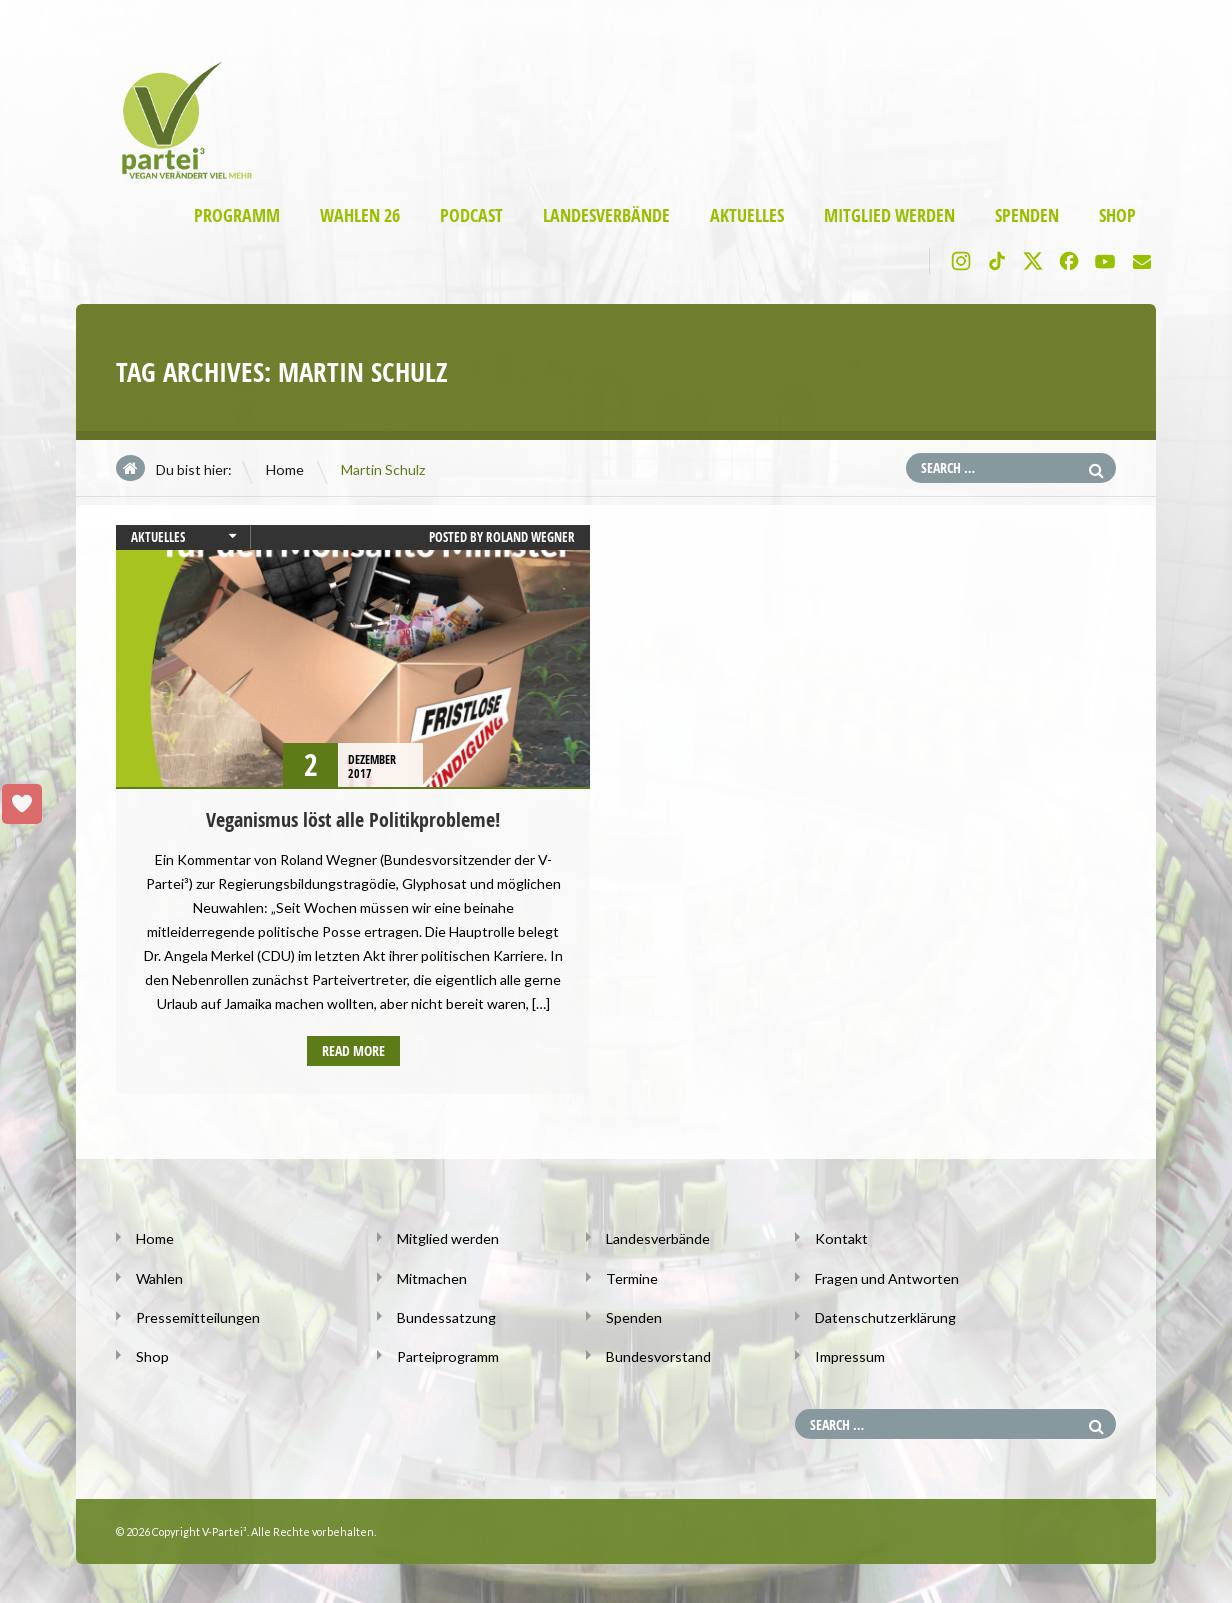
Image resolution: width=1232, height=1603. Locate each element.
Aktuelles (747, 215)
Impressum (850, 1355)
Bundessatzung (446, 1316)
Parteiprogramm (447, 1355)
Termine (632, 1277)
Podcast (471, 215)
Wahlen (159, 1277)
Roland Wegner (530, 537)
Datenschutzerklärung (885, 1316)
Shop (1117, 215)
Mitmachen (432, 1277)
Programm (237, 215)
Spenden (1027, 215)
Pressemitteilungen (198, 1316)
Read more (353, 1050)
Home (284, 469)
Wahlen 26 (360, 215)
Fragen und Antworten (886, 1277)
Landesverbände (606, 215)
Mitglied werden (889, 215)
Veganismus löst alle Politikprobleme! (353, 819)
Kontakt (841, 1238)
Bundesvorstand (658, 1355)
